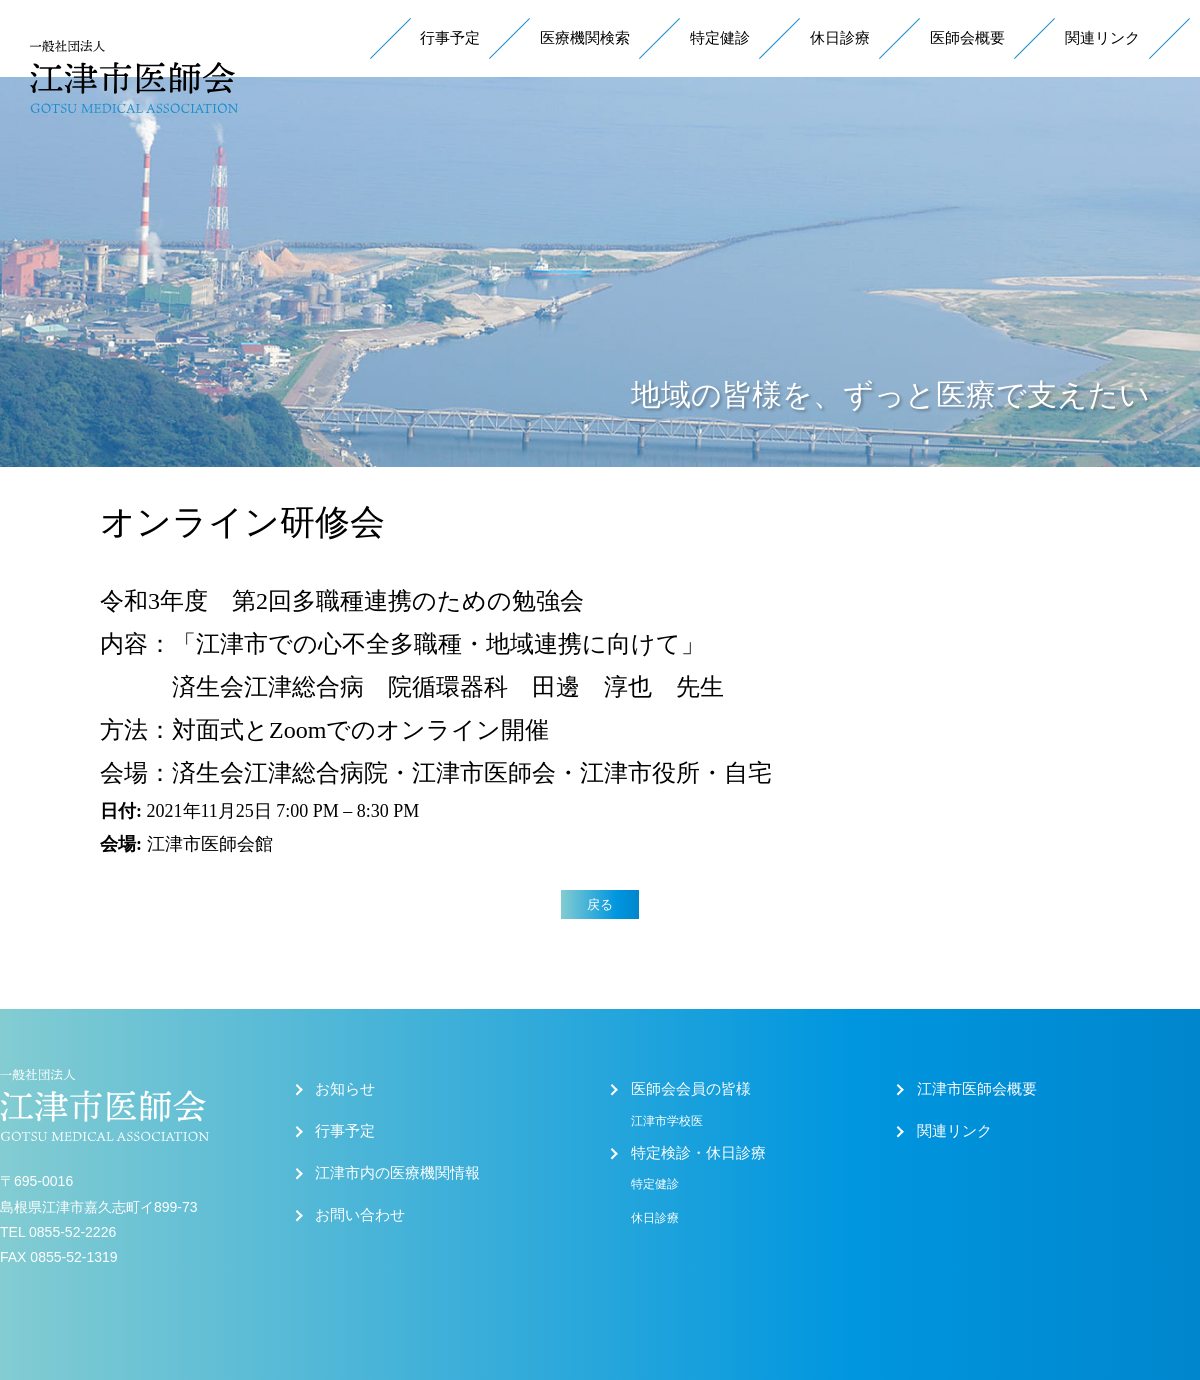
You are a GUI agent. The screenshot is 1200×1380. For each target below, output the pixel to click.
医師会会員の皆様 (691, 1089)
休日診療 (840, 38)
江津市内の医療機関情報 (397, 1173)
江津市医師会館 (210, 844)
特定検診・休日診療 (698, 1153)
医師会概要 (967, 38)
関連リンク (1102, 38)
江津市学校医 (667, 1121)
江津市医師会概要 (977, 1089)
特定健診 (720, 38)
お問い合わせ (360, 1215)
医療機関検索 (585, 38)
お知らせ (345, 1089)
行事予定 (450, 38)
